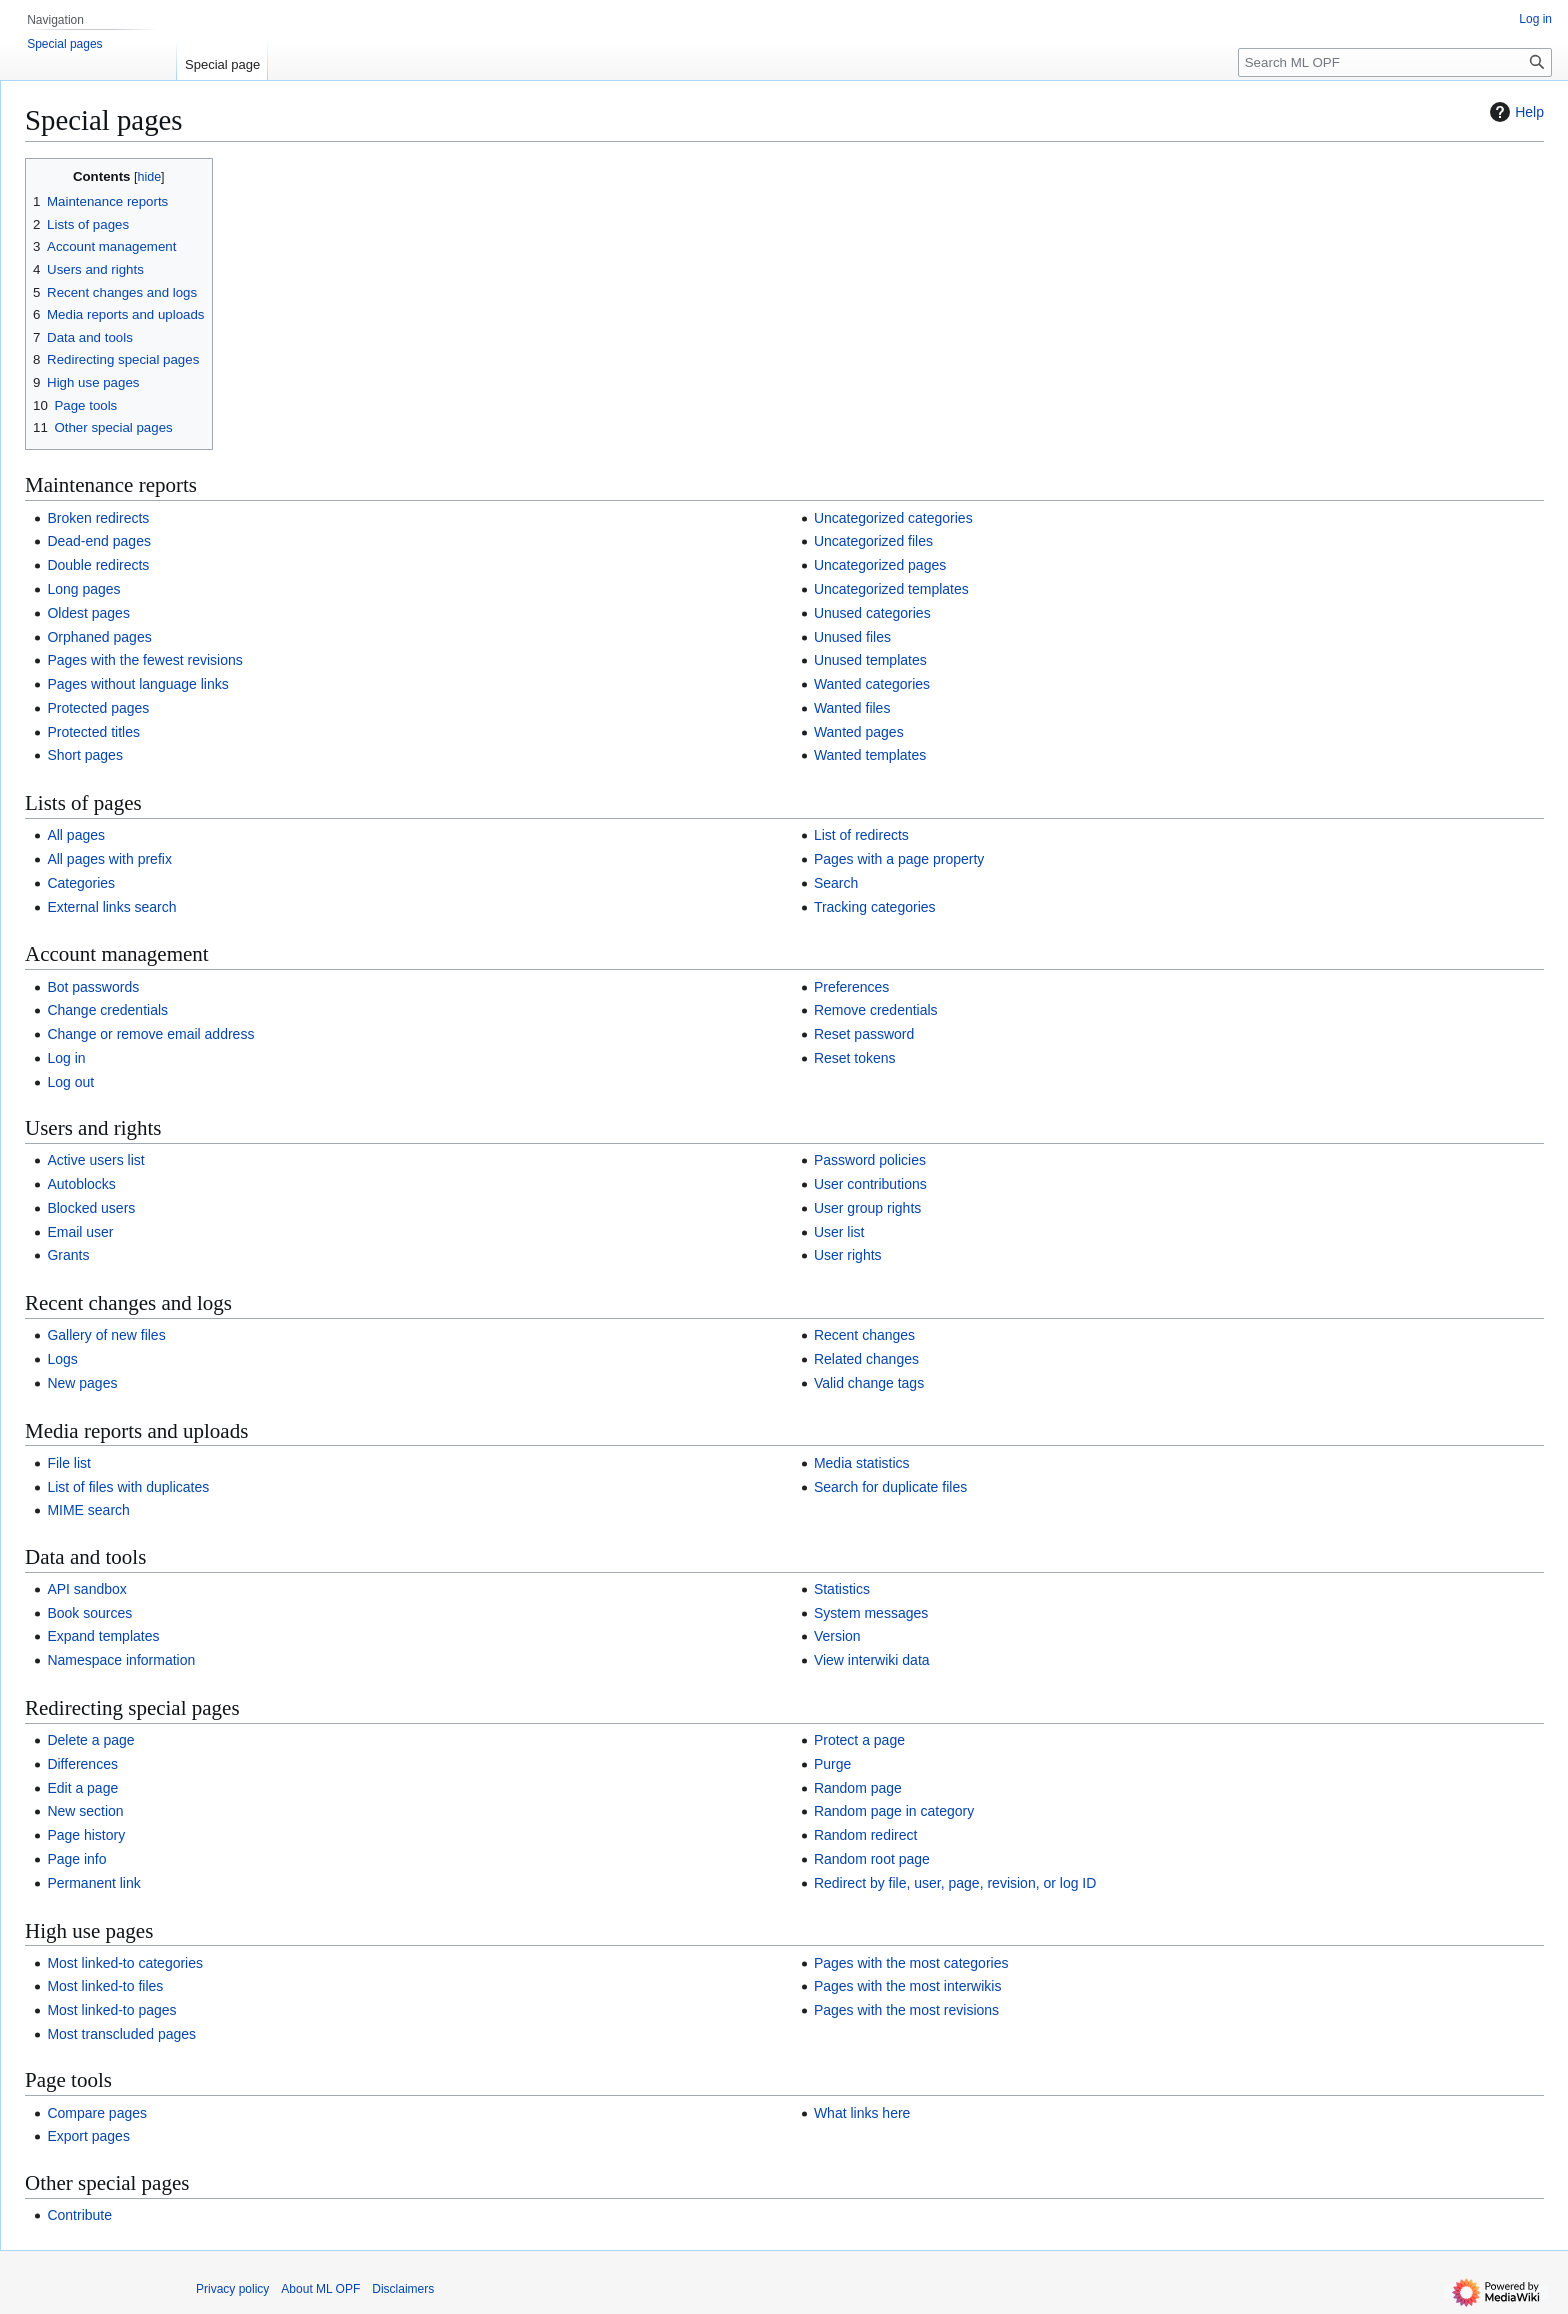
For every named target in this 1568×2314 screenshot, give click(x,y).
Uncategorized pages (880, 565)
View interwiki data (872, 1660)
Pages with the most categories (911, 1963)
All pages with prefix (109, 859)
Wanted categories (872, 684)
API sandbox (86, 1589)
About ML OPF (320, 2289)
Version (837, 1636)
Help (1514, 112)
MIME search (88, 1510)
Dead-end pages (99, 541)
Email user (80, 1232)
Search (836, 883)
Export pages (88, 2136)
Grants (68, 1255)
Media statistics (862, 1463)
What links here (862, 2113)
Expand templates (103, 1636)
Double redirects (98, 565)
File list (69, 1463)
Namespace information (121, 1660)
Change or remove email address (150, 1034)
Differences (82, 1764)
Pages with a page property (899, 859)
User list (839, 1232)
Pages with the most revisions (906, 2010)
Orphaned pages (99, 637)
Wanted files (852, 708)
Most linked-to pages (111, 2010)
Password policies (870, 1160)
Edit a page (82, 1788)
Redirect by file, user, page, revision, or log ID (955, 1883)
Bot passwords (93, 987)
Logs (62, 1359)
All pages (76, 835)
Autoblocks (81, 1184)
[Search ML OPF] (1395, 62)
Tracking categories (875, 907)
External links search (111, 907)
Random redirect (866, 1835)
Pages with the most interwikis (908, 1986)
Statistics (842, 1589)
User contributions (870, 1184)
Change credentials (107, 1010)
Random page (858, 1788)
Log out (70, 1082)
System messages (871, 1613)
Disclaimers (403, 2289)
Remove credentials (876, 1010)
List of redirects (861, 835)
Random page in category (894, 1811)
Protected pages (98, 708)
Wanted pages (859, 732)
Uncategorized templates (891, 589)
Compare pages (97, 2113)
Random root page (872, 1859)
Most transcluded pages (121, 2034)
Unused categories (872, 613)
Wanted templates (870, 755)
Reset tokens (855, 1058)
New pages (82, 1383)
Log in (66, 1058)
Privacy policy (232, 2289)
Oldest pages (88, 613)
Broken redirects (98, 518)
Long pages (83, 589)
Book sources (89, 1613)
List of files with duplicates (128, 1487)
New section (85, 1811)
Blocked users (91, 1208)
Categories (81, 883)
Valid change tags (869, 1383)
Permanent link (93, 1883)
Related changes (866, 1359)
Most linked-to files (105, 1986)
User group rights (867, 1208)
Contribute (79, 2215)
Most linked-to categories (125, 1963)
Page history (86, 1835)
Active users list (95, 1160)
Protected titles (93, 732)
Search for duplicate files (890, 1487)
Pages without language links (137, 684)
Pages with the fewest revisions (144, 660)
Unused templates (870, 660)
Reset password (864, 1034)
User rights (848, 1255)
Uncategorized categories (893, 518)
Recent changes (864, 1335)
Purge (832, 1764)
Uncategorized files (873, 541)
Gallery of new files (106, 1335)
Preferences (851, 987)
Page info (76, 1859)
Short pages (85, 755)
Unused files (852, 637)
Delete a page (90, 1740)
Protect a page (859, 1740)
